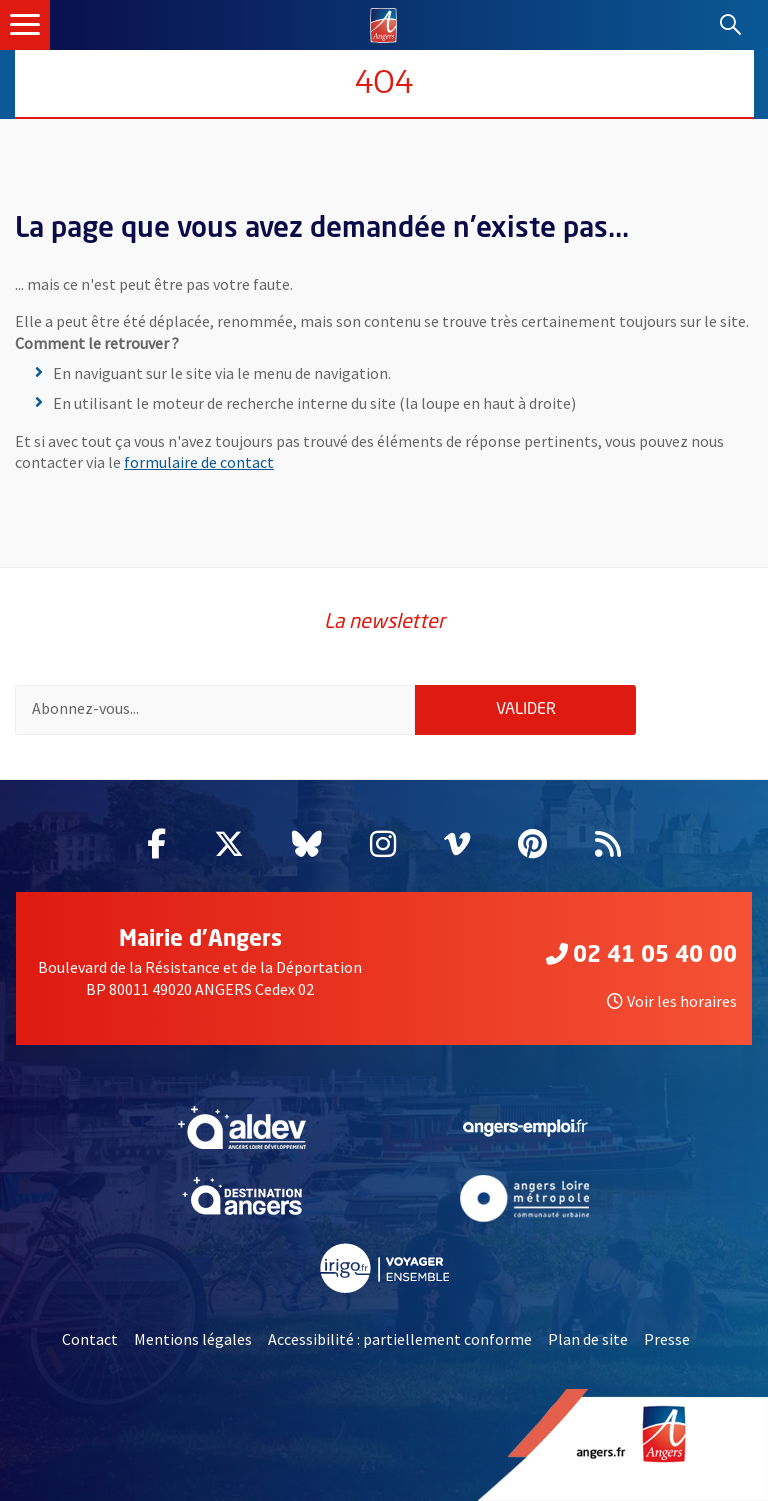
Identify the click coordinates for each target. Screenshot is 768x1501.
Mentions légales (193, 1339)
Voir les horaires (672, 1001)
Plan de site (588, 1339)
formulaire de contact (199, 462)
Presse (667, 1339)
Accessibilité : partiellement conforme (400, 1339)
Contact (90, 1339)
